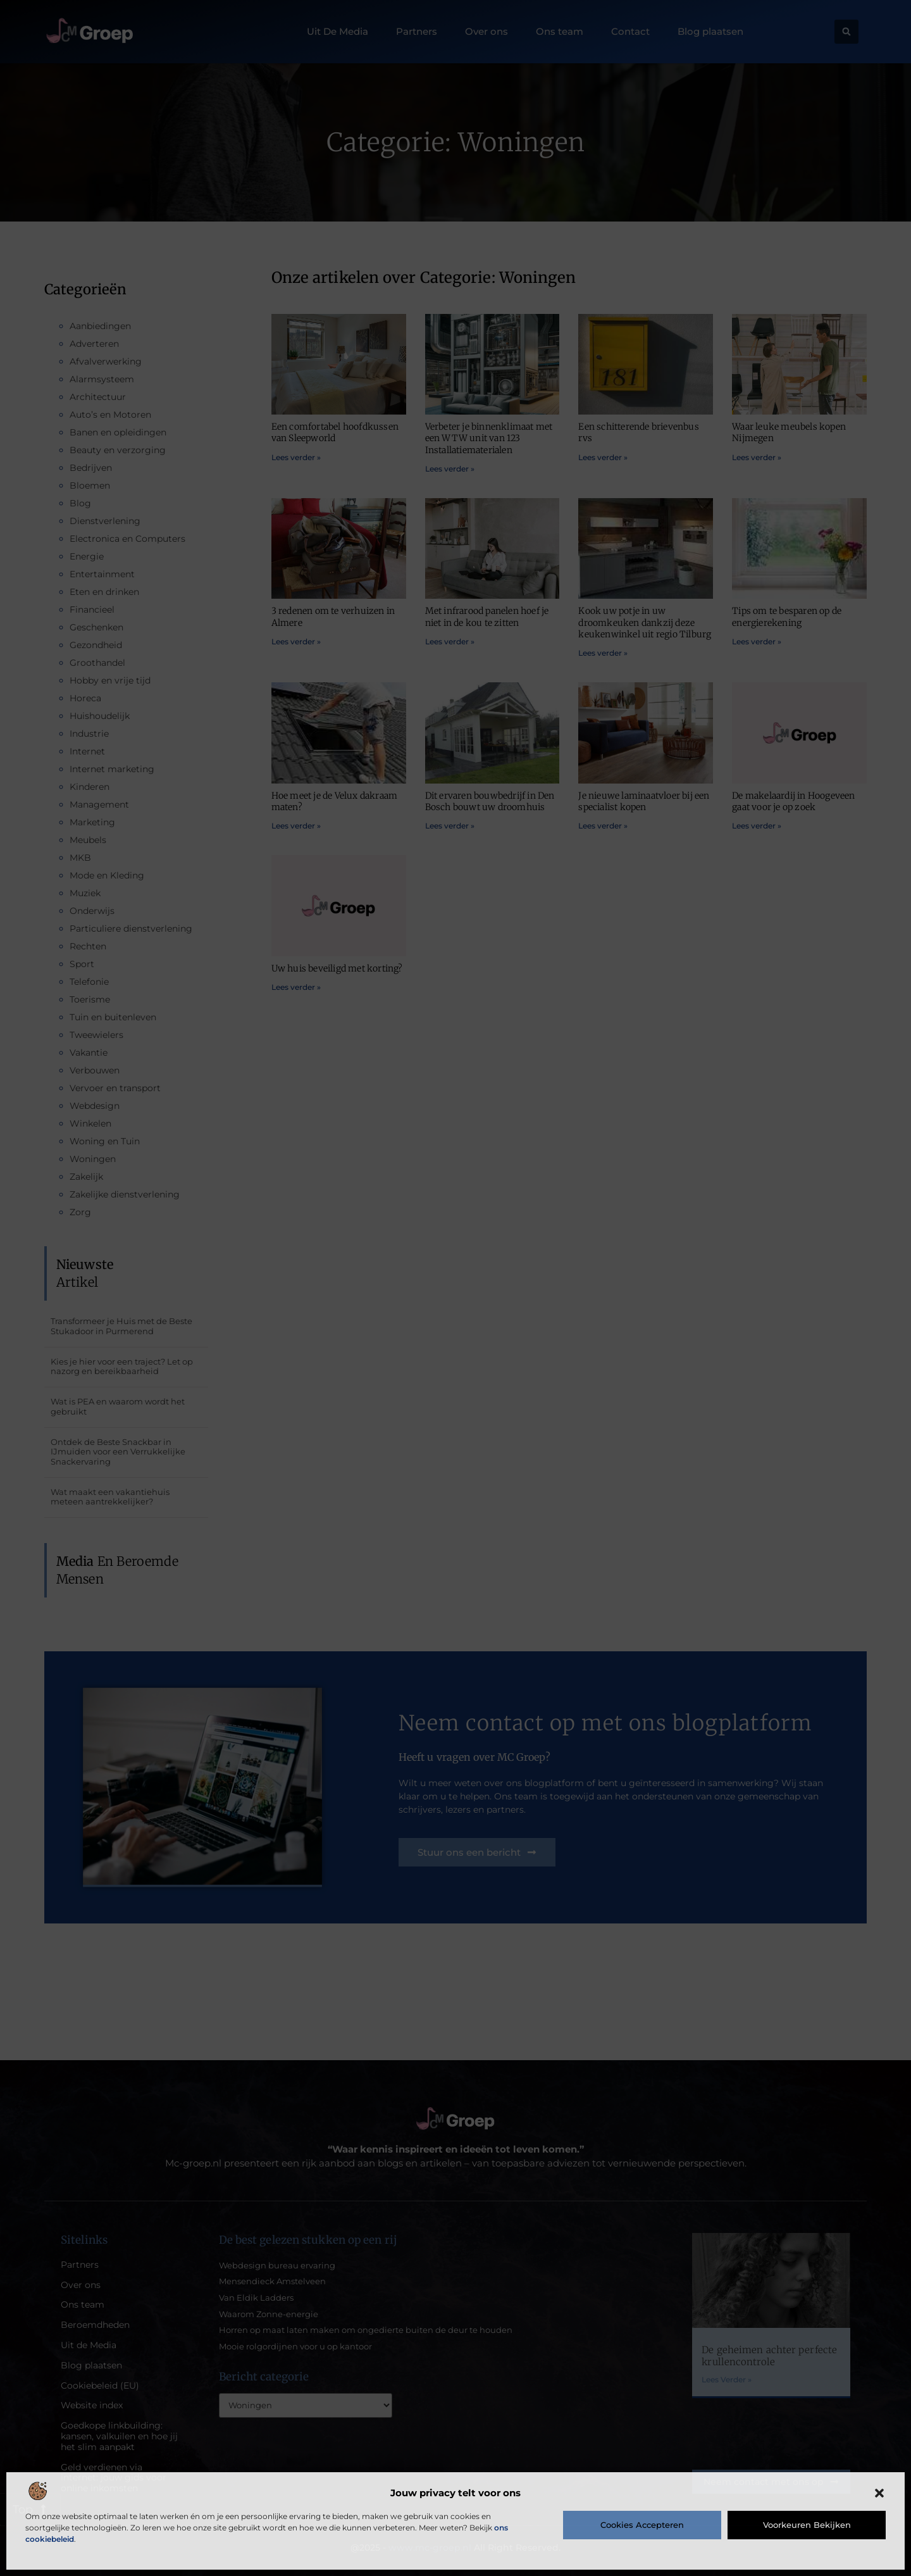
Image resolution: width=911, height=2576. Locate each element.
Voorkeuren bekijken (807, 2525)
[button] (879, 2493)
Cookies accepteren (642, 2525)
